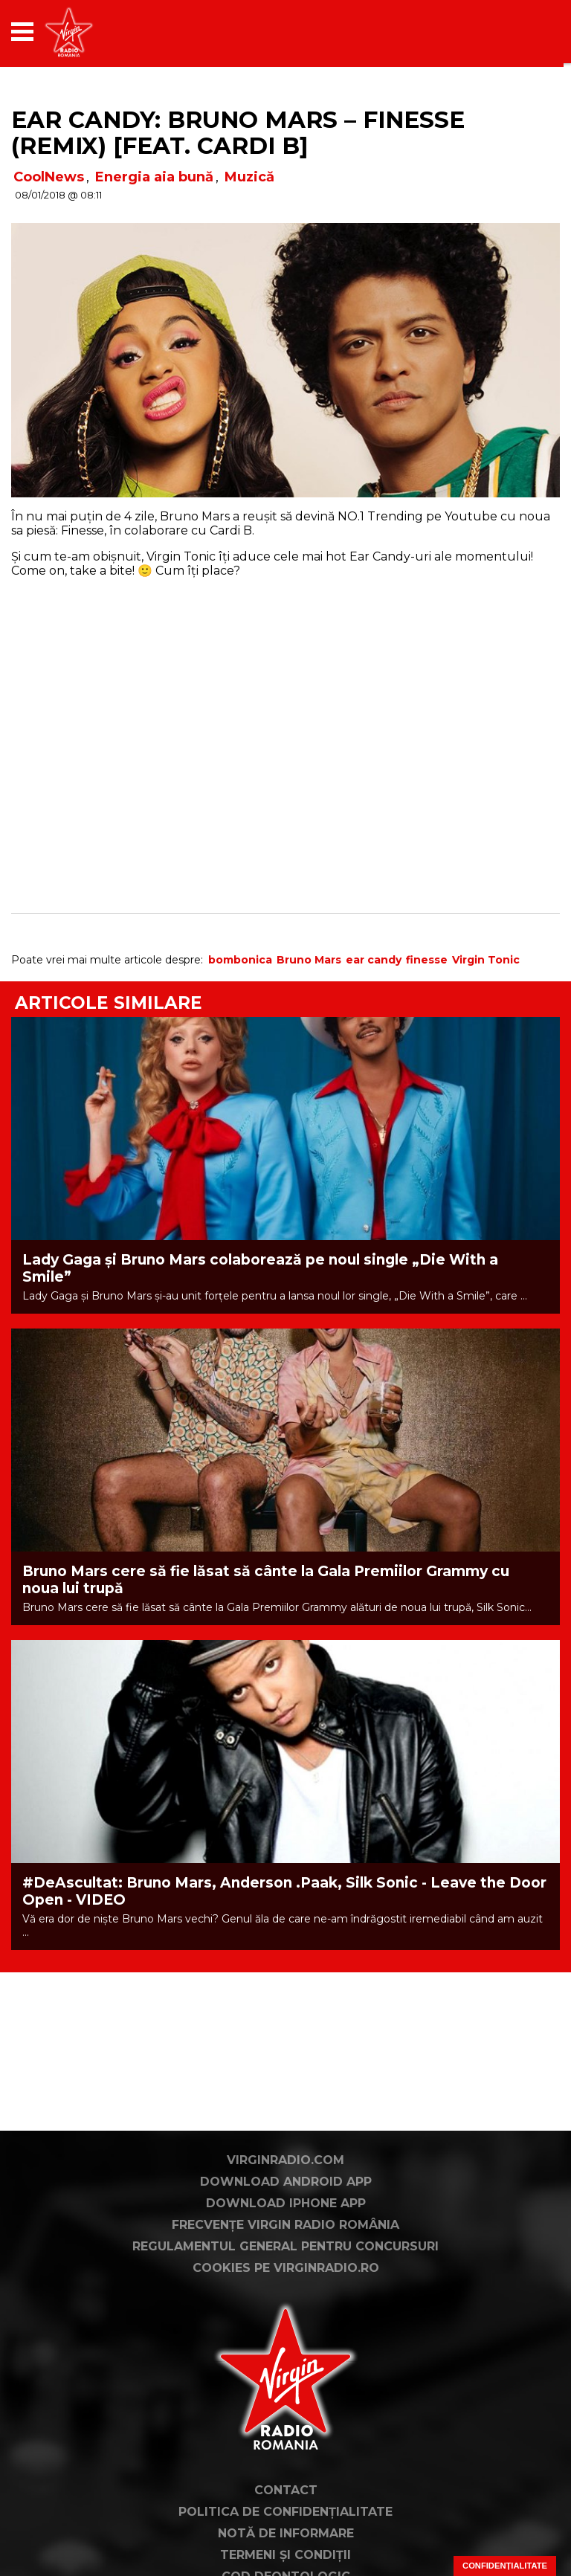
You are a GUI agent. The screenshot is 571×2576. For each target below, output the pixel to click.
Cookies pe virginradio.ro (286, 2268)
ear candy (373, 959)
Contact (285, 2490)
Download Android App (286, 2182)
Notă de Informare (286, 2533)
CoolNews (48, 177)
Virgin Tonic (486, 959)
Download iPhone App (286, 2203)
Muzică (249, 177)
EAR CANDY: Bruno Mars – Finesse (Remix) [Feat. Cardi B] (238, 133)
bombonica (240, 959)
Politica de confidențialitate (285, 2512)
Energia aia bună (154, 177)
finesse (427, 959)
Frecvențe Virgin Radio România (285, 2225)
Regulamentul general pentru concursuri (285, 2246)
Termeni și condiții (285, 2555)
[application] (522, 31)
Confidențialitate (504, 2565)
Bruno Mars (309, 959)
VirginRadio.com (285, 2160)
